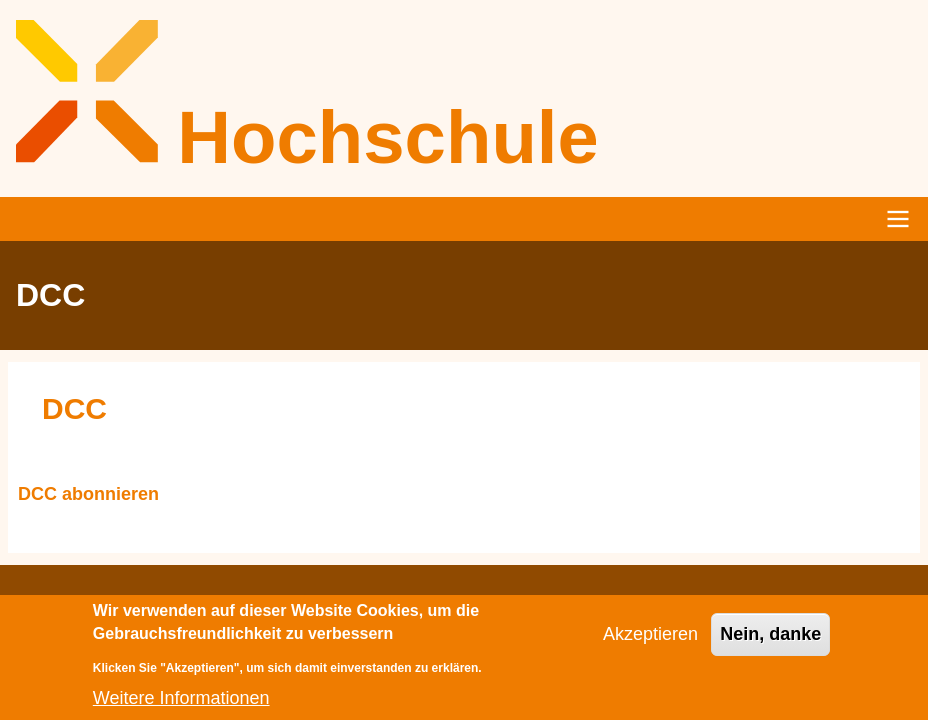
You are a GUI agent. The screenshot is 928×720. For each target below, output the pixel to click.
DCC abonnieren (88, 495)
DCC (74, 408)
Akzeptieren (650, 643)
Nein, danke (770, 643)
